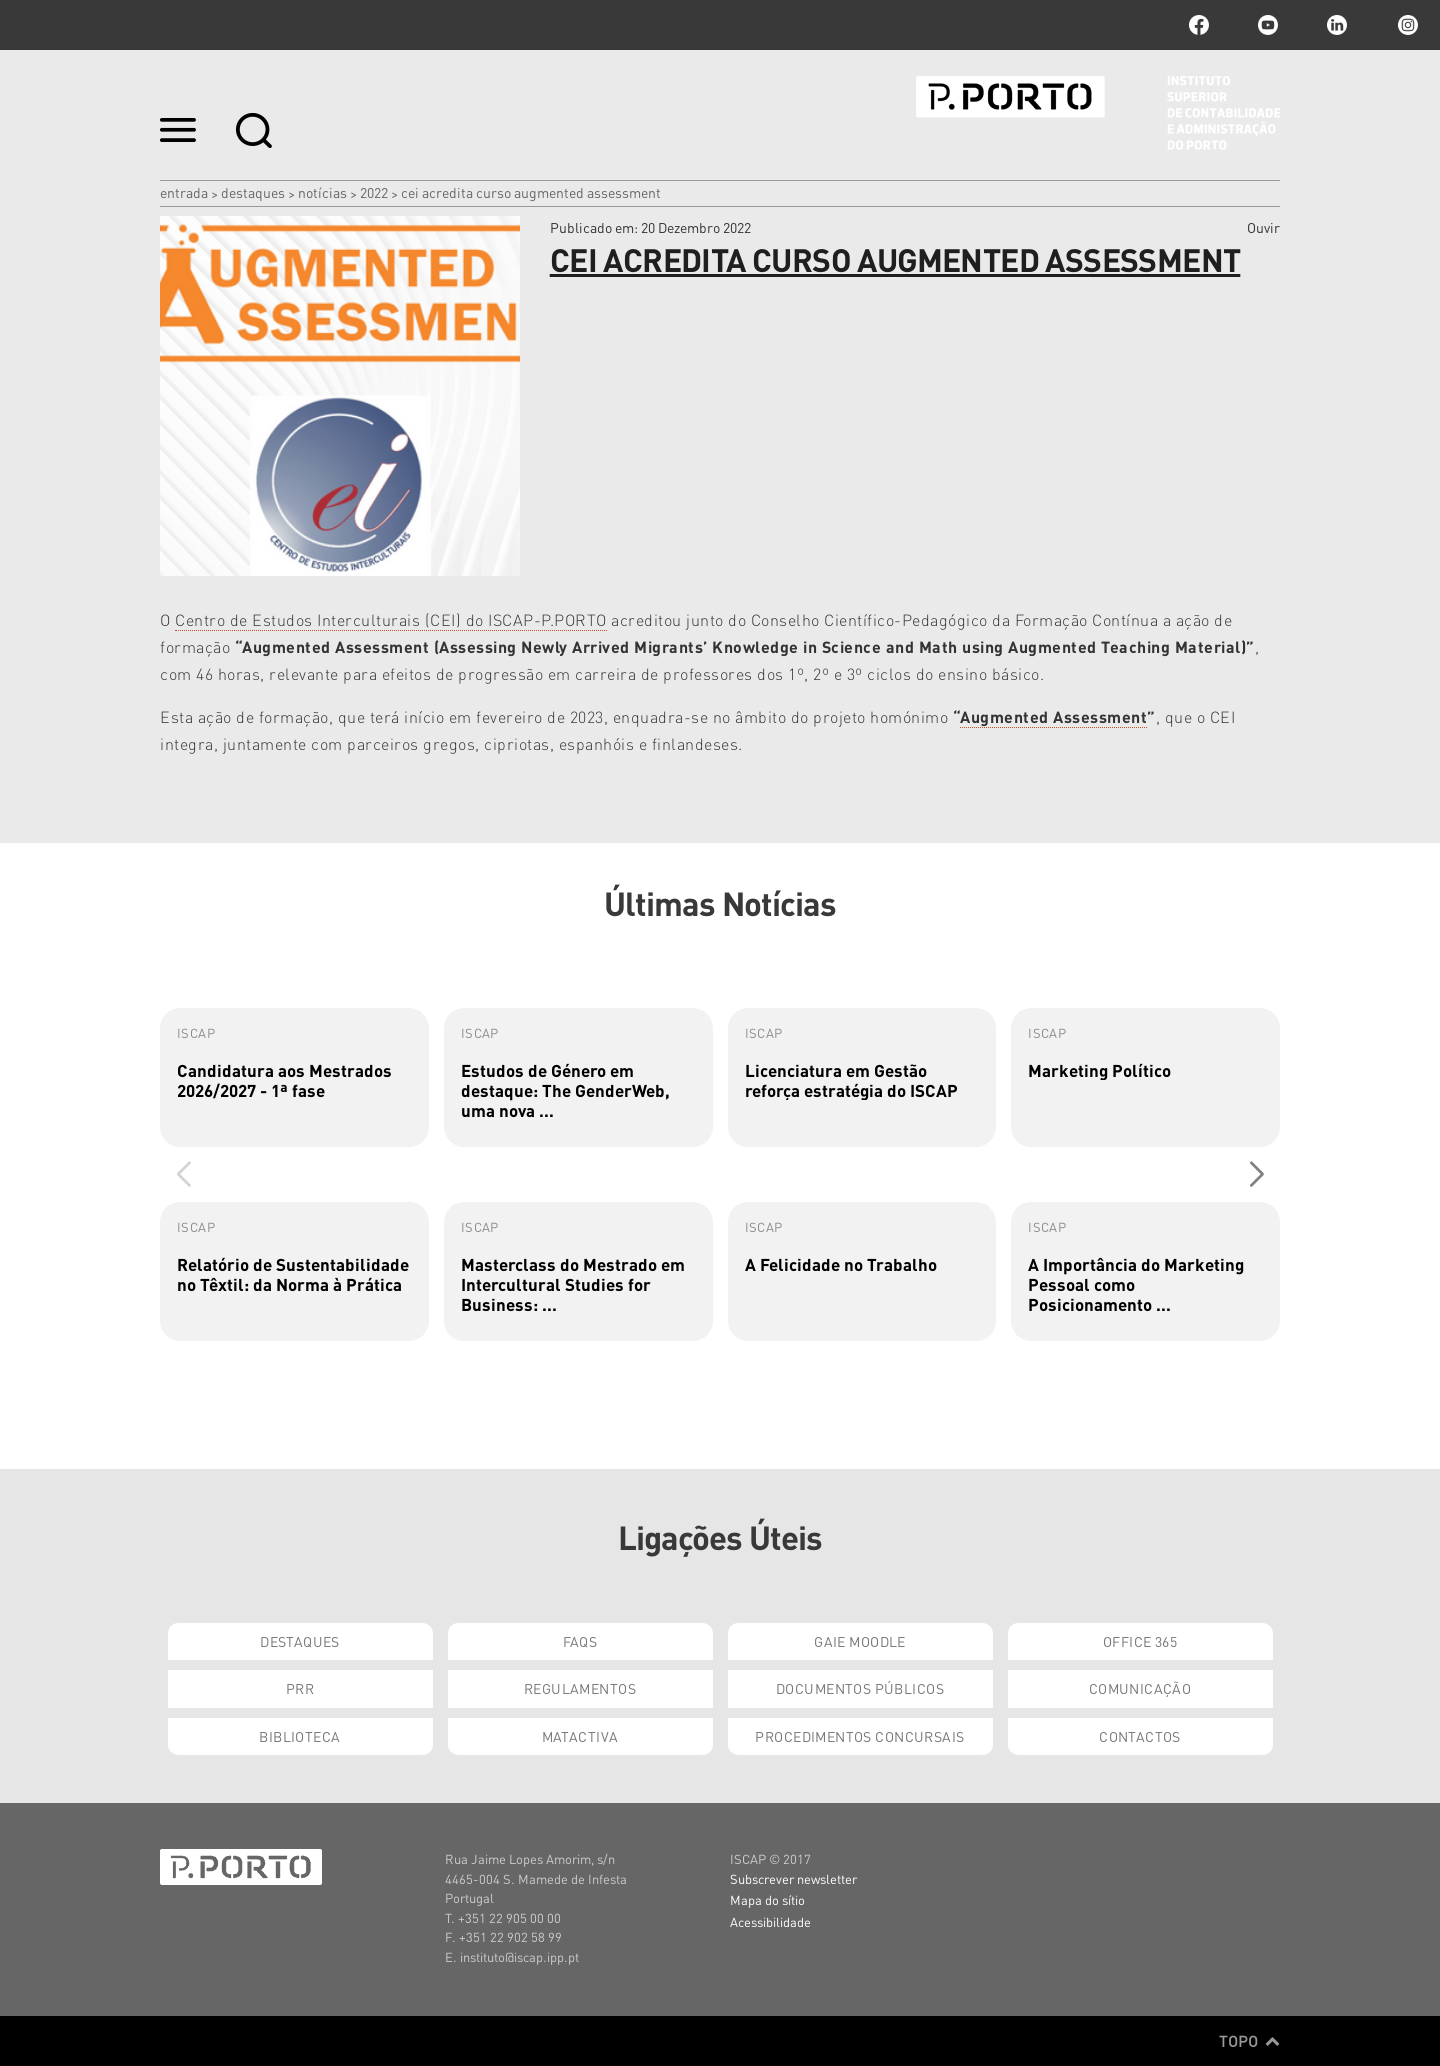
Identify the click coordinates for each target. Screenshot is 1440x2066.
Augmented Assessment (1053, 716)
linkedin (1337, 25)
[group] (294, 1077)
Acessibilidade (770, 1921)
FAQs (580, 1641)
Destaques (253, 192)
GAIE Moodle (860, 1641)
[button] (1256, 1174)
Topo (1249, 2041)
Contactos (1140, 1736)
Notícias (322, 192)
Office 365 (1140, 1641)
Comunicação (1140, 1688)
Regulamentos (580, 1688)
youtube (1268, 25)
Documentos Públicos (860, 1688)
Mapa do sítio (767, 1899)
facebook (1199, 25)
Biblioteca (299, 1736)
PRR (300, 1688)
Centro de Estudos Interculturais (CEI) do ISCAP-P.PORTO (391, 619)
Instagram (1406, 25)
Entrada (184, 192)
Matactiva (580, 1736)
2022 (374, 192)
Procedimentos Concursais (859, 1736)
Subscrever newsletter (793, 1878)
